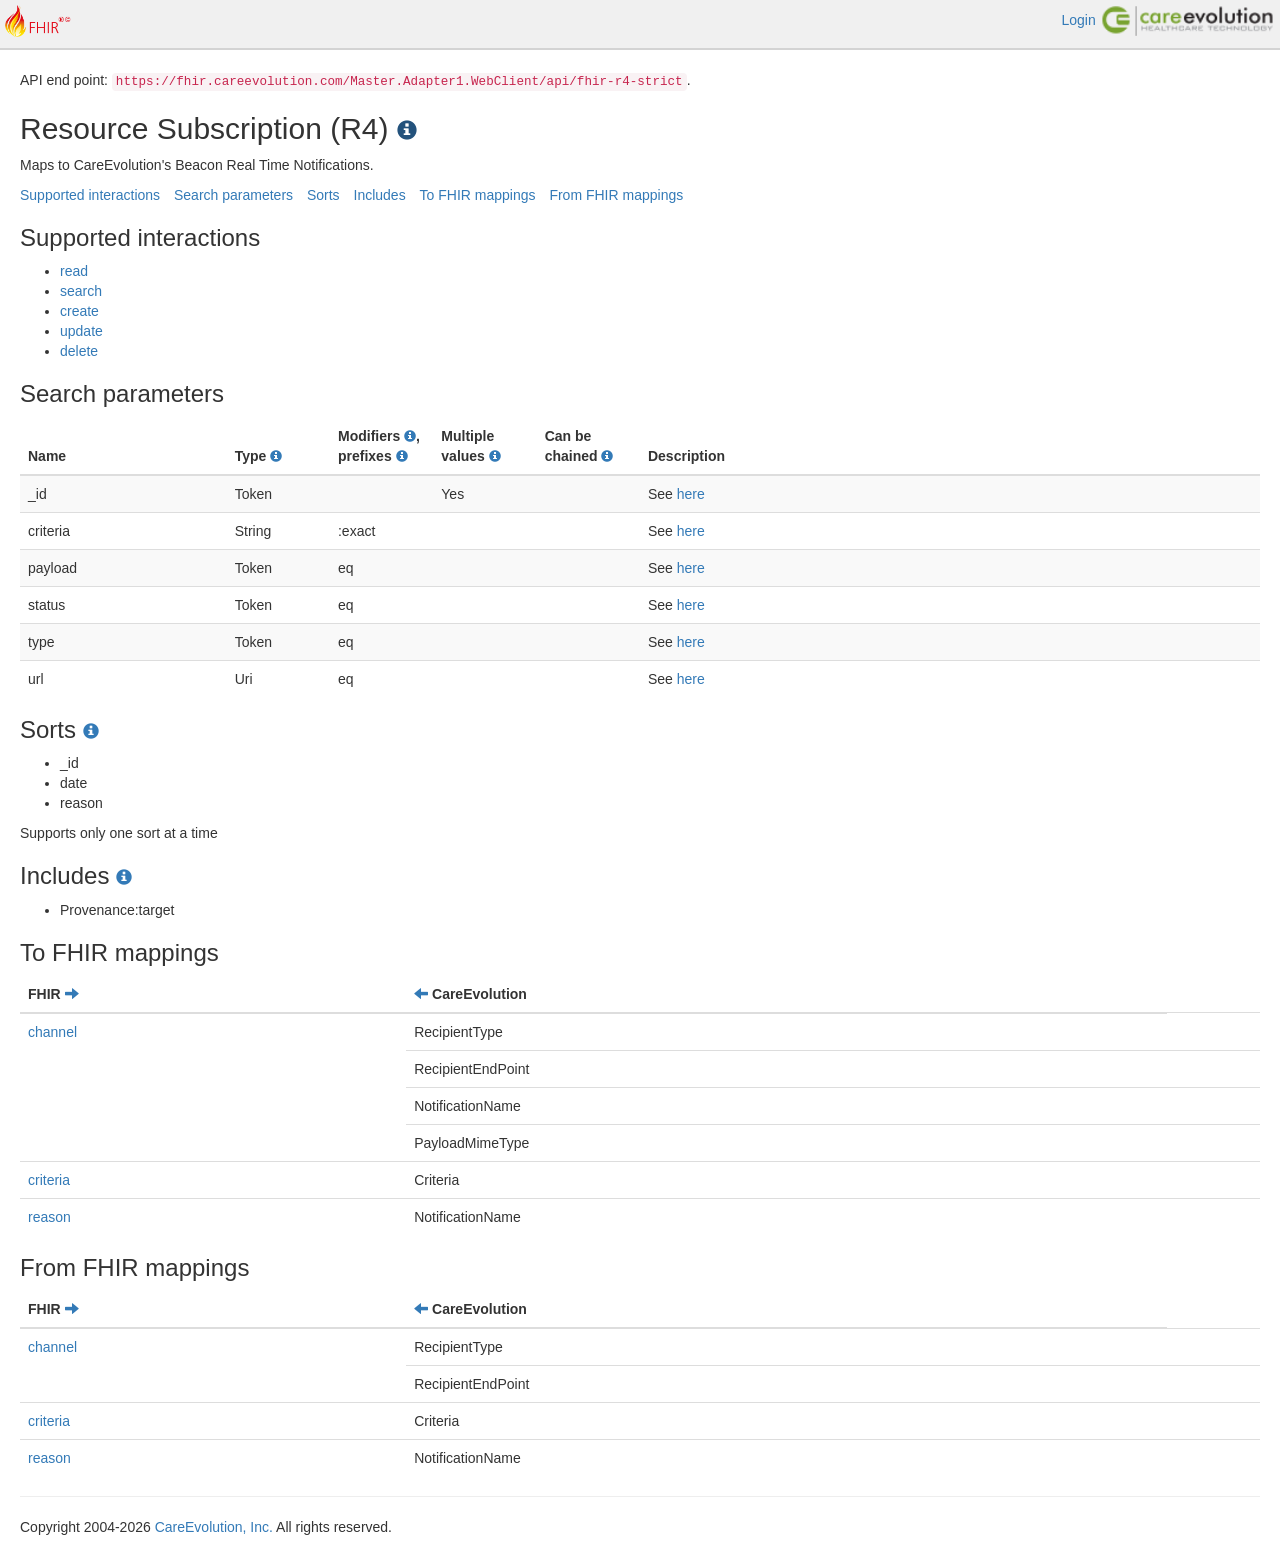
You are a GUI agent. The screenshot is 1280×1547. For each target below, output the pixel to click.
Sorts (323, 195)
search (81, 291)
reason (49, 1217)
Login (1078, 20)
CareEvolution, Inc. (214, 1527)
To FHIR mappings (478, 195)
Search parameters (233, 195)
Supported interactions (90, 195)
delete (79, 351)
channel (52, 1032)
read (74, 271)
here (691, 494)
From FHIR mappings (616, 195)
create (79, 311)
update (81, 331)
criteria (49, 1180)
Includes (380, 195)
